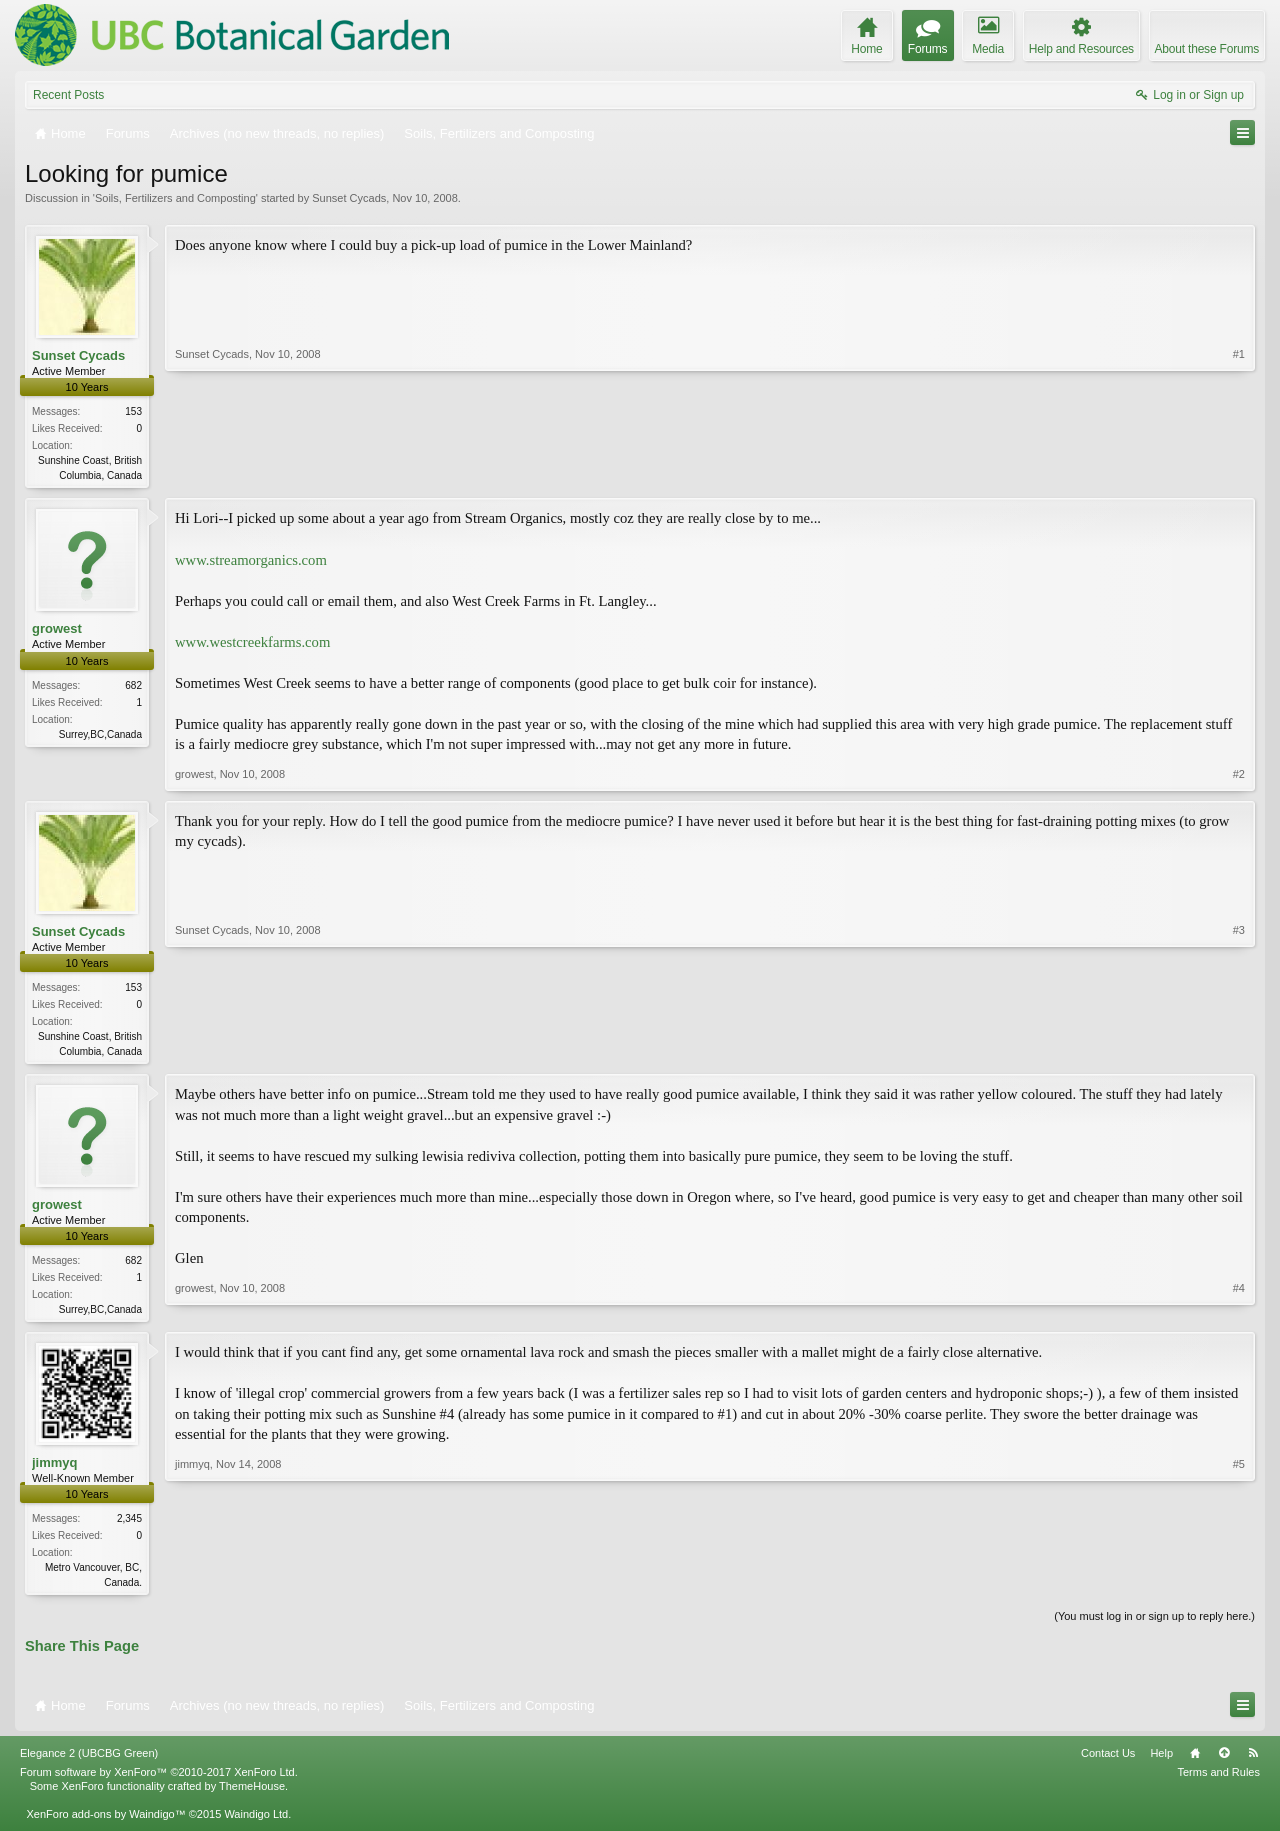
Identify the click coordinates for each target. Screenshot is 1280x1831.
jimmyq (55, 1468)
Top (1224, 1760)
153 (133, 411)
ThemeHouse (252, 1794)
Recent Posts (68, 95)
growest (57, 630)
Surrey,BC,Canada (100, 736)
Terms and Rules (1218, 1780)
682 (133, 687)
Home (1195, 1760)
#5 (1239, 1586)
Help (1161, 1760)
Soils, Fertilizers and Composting (175, 198)
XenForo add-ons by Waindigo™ (105, 1822)
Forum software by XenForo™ (159, 1780)
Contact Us (1108, 1760)
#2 (1239, 776)
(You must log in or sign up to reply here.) (1154, 1624)
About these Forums (1207, 49)
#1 (1239, 473)
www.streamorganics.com (251, 561)
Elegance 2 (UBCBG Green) (89, 1760)
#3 (1239, 1051)
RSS (1253, 1760)
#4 (1239, 1311)
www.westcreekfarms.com (252, 644)
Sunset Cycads (349, 198)
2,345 (129, 1524)
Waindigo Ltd (256, 1822)
